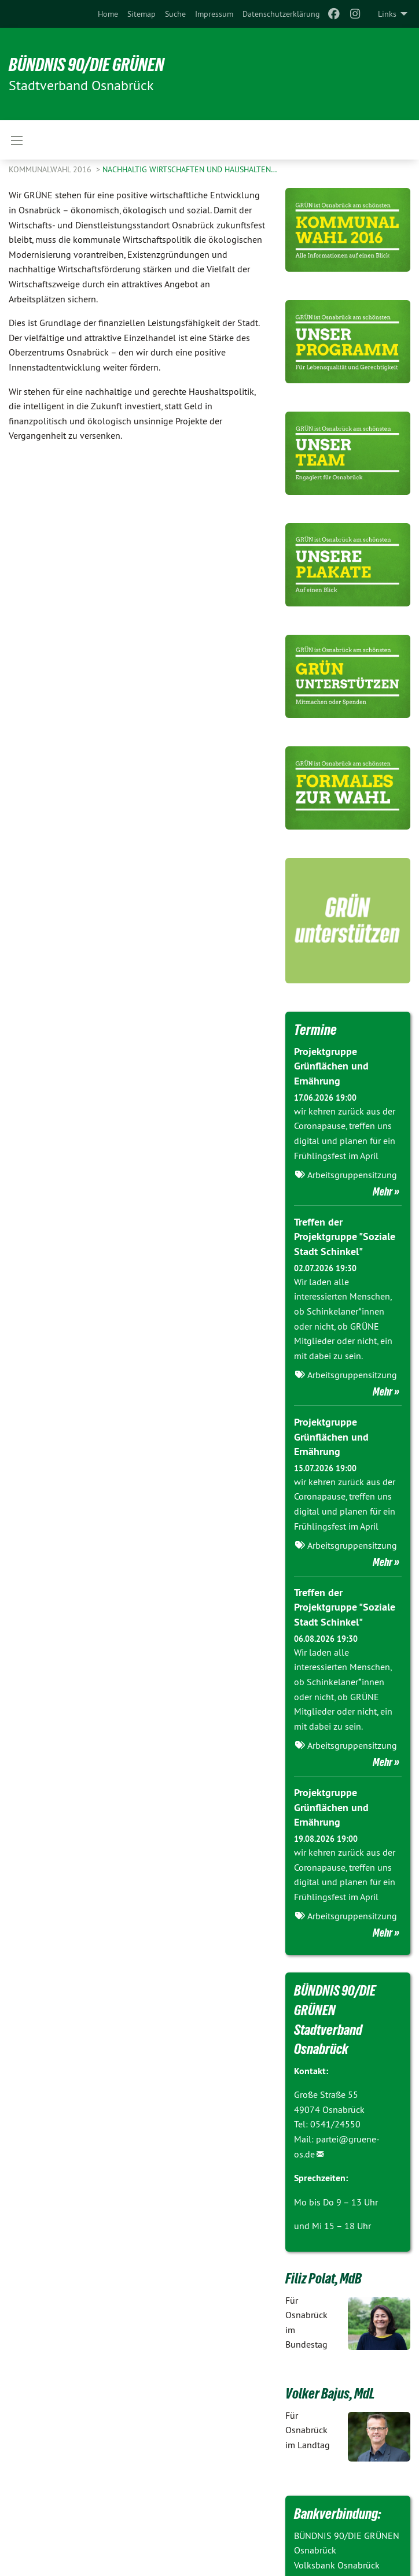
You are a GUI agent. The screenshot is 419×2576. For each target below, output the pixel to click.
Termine (315, 1029)
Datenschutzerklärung (281, 14)
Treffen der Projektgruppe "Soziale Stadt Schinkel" (344, 1236)
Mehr (382, 1191)
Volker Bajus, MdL (330, 2393)
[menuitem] (108, 14)
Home (108, 14)
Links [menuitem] (387, 14)
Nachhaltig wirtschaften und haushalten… (189, 169)
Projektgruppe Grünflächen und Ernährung (331, 1066)
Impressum (214, 14)
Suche (175, 14)
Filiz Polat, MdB (323, 2278)
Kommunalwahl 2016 (51, 169)
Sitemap (141, 14)
